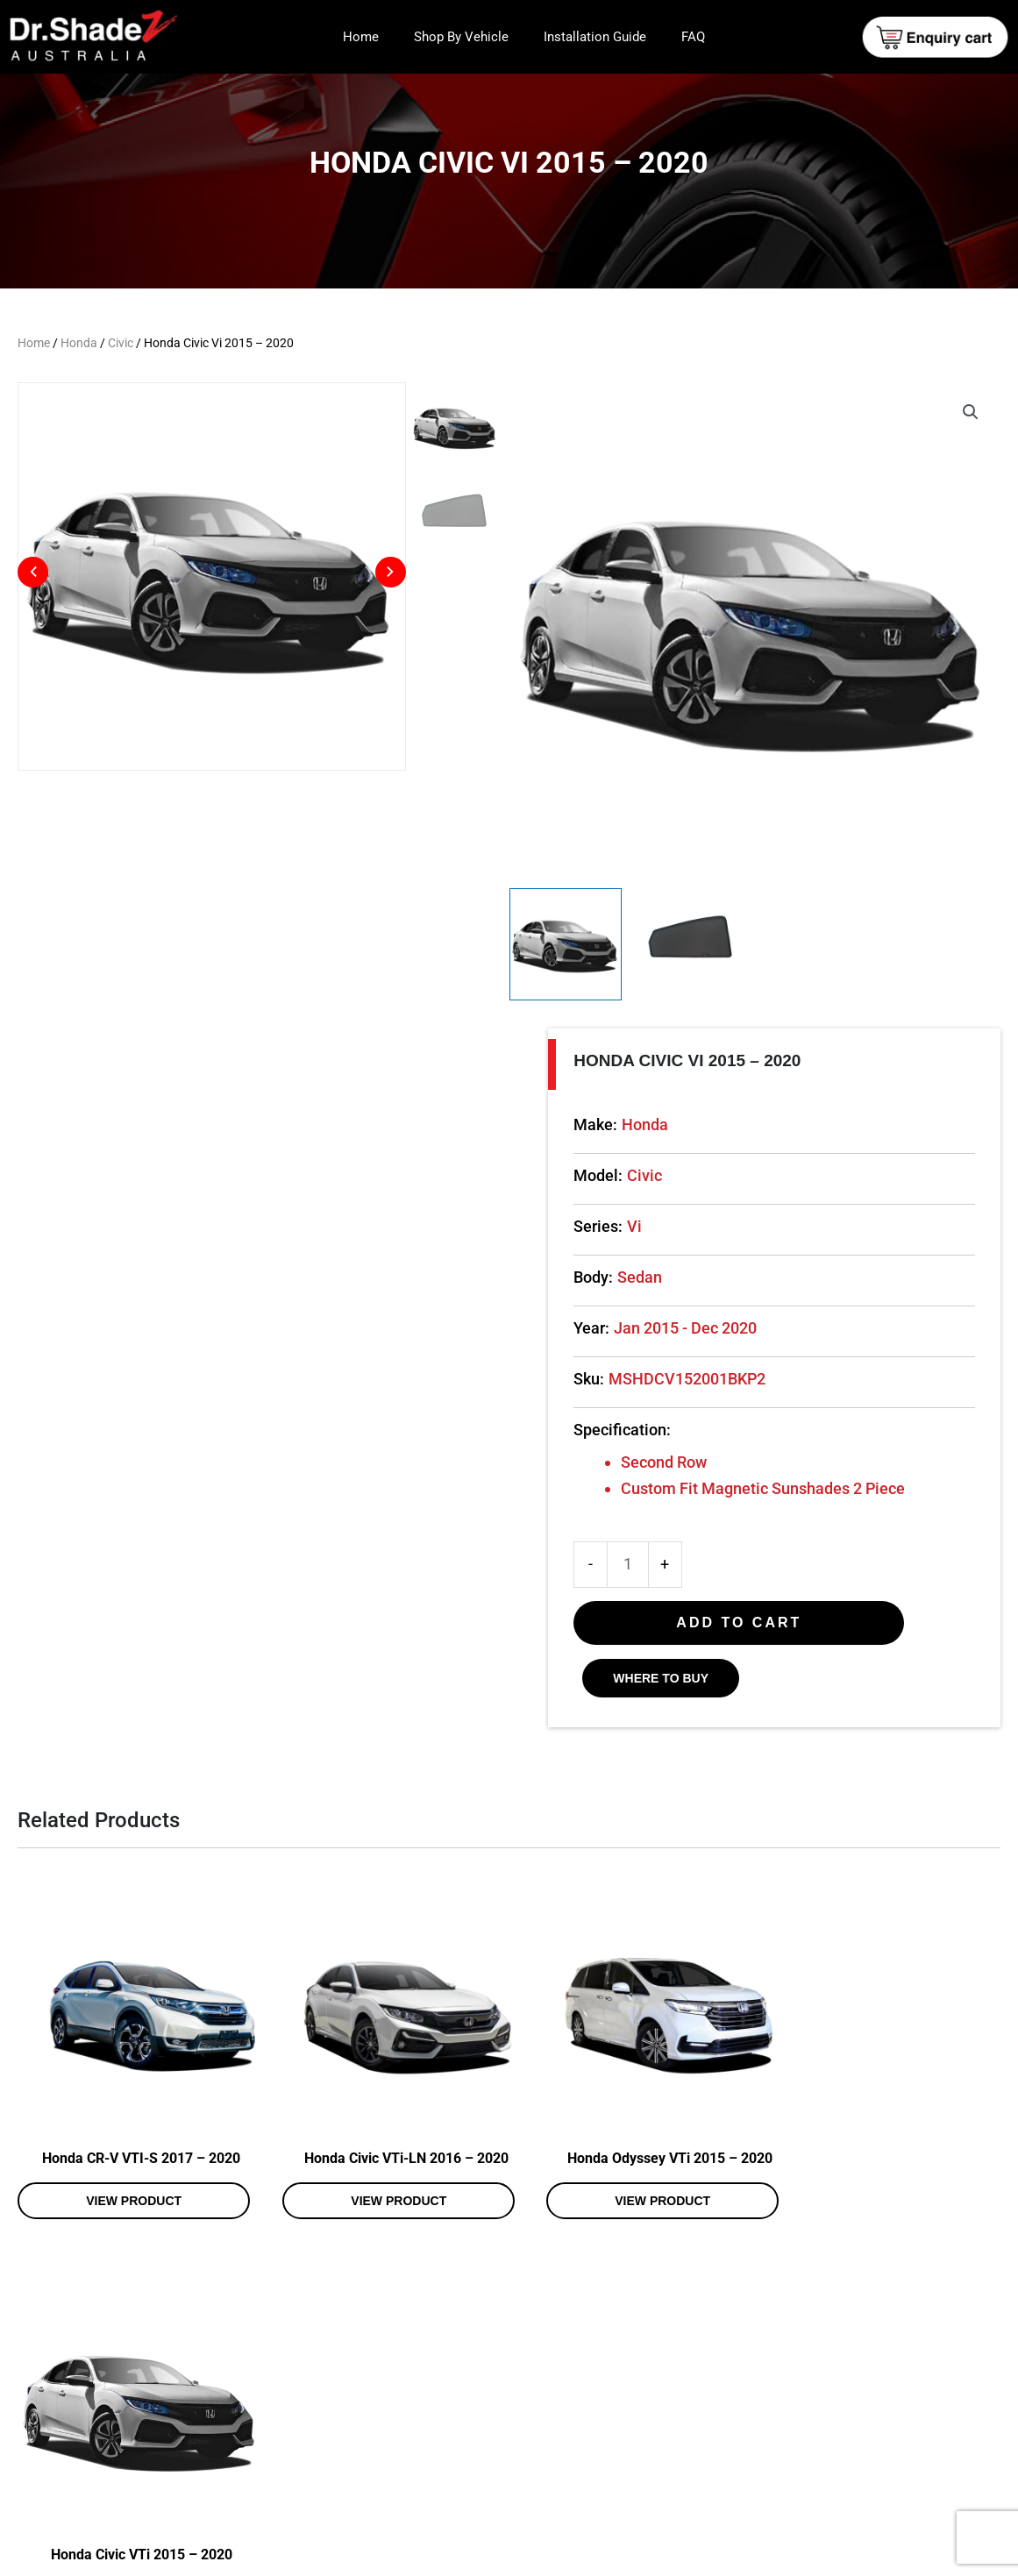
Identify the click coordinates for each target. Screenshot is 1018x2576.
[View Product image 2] (691, 944)
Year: (591, 1328)
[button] (970, 412)
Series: (598, 1226)
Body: (593, 1277)
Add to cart (738, 1622)
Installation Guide (595, 37)
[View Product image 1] (566, 944)
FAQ (693, 37)
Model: (598, 1175)
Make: (595, 1124)
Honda (79, 343)
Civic (120, 343)
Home (361, 37)
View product (126, 2186)
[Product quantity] (627, 1564)
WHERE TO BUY (660, 1678)
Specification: (622, 1429)
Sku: (588, 1379)
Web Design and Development (806, 2556)
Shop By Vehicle (461, 37)
